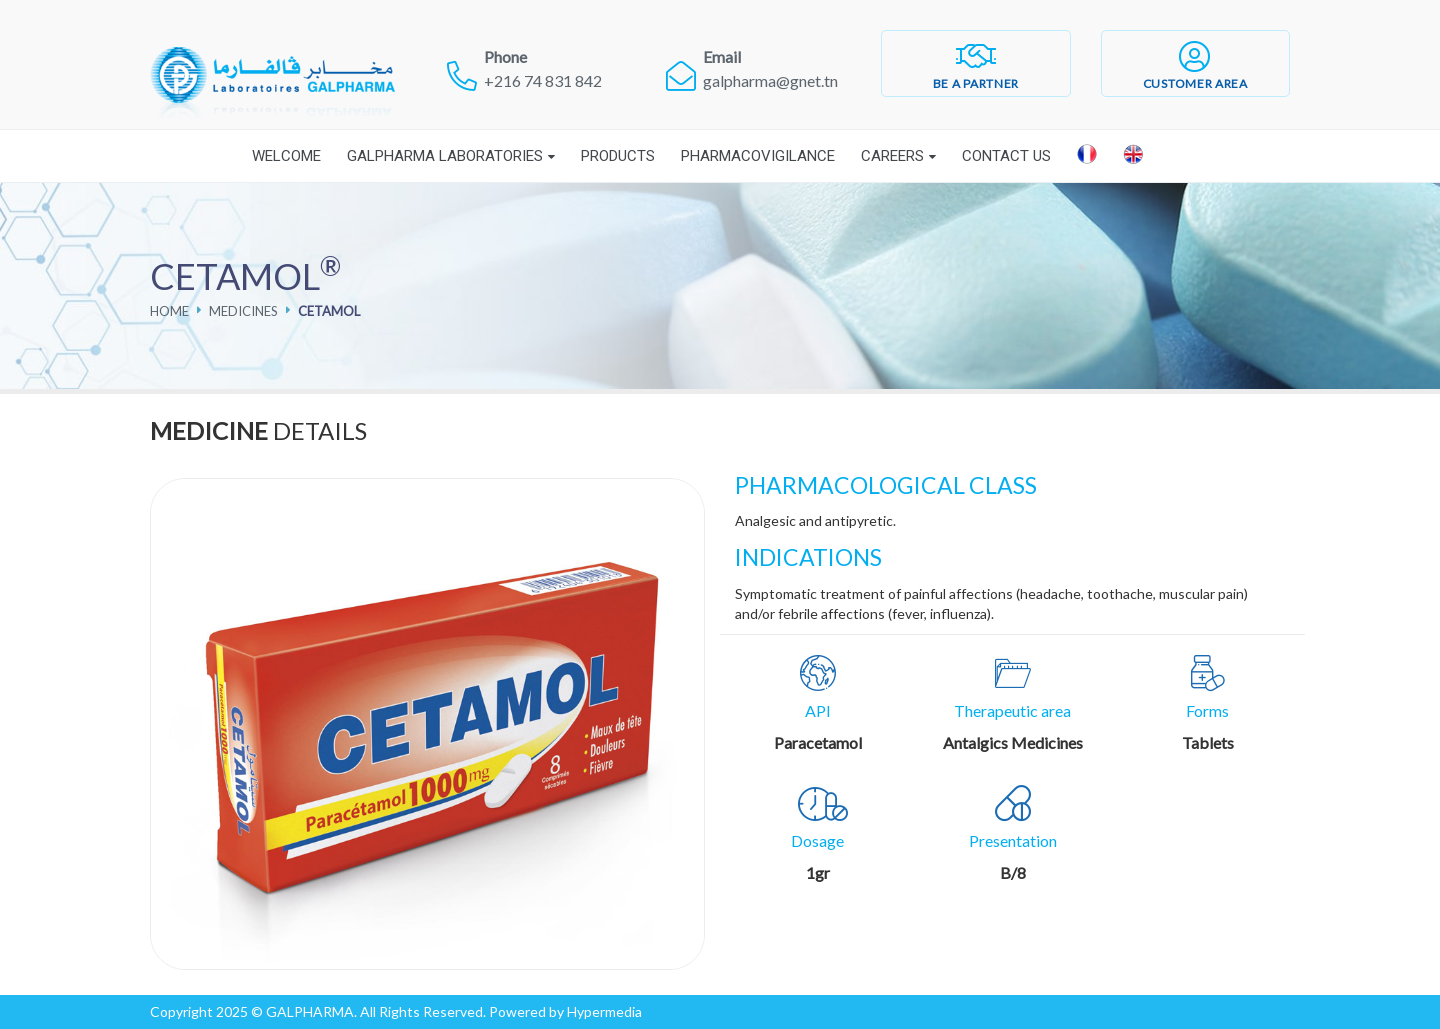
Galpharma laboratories (445, 156)
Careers (892, 156)
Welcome (286, 156)
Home (169, 311)
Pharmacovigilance (758, 156)
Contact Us (1006, 156)
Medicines (243, 311)
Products (618, 156)
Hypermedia (604, 1011)
